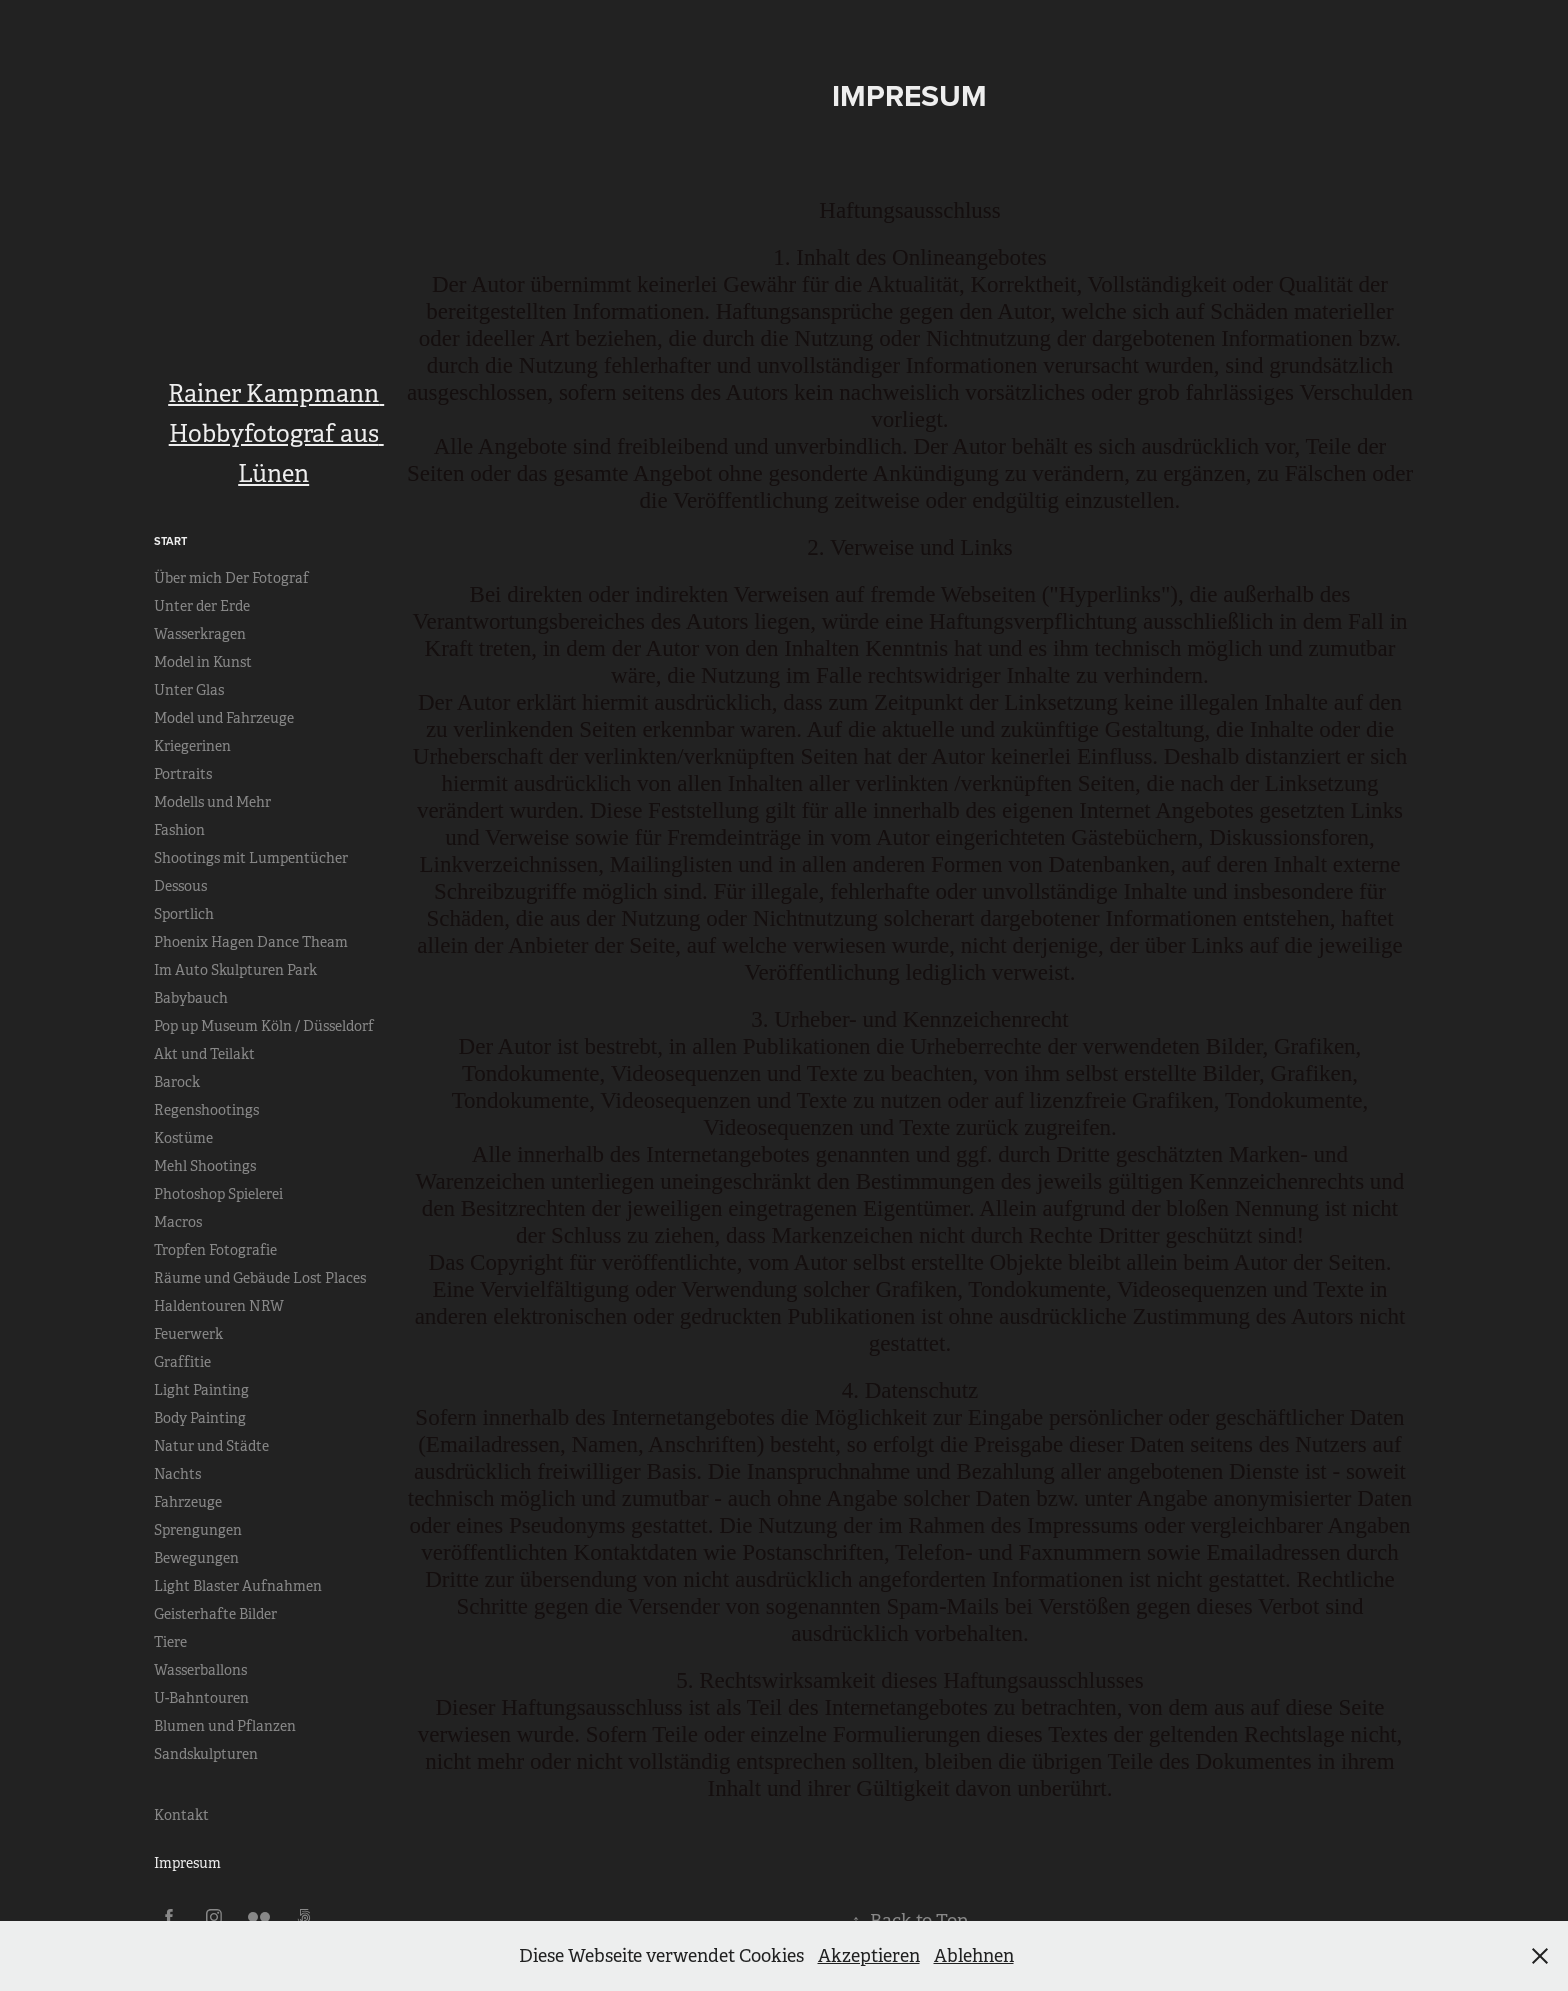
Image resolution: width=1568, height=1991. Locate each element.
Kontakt (181, 1815)
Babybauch (191, 998)
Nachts (177, 1474)
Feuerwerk (188, 1334)
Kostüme (183, 1138)
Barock (177, 1082)
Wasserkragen (200, 634)
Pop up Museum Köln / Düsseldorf (264, 1026)
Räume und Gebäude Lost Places (260, 1278)
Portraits (183, 774)
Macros (178, 1222)
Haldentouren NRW (219, 1306)
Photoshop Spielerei (218, 1194)
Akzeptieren (869, 1956)
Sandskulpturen (206, 1754)
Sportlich (184, 914)
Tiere (170, 1642)
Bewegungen (196, 1558)
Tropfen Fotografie (215, 1250)
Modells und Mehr (212, 802)
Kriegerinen (192, 746)
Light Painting (201, 1390)
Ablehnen (974, 1956)
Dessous (180, 886)
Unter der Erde (202, 606)
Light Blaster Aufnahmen (238, 1586)
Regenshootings (206, 1110)
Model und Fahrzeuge (224, 718)
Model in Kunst (203, 662)
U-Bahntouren (201, 1698)
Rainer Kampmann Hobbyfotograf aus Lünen (276, 434)
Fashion (179, 830)
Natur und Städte (211, 1446)
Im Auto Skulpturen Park (235, 970)
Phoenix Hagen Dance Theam (251, 942)
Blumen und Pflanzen (225, 1726)
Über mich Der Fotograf (231, 578)
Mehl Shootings (205, 1166)
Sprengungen (198, 1530)
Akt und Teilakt (204, 1054)
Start (170, 541)
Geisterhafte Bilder (215, 1614)
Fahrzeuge (188, 1502)
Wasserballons (200, 1670)
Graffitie (182, 1362)
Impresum (187, 1863)
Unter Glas (189, 690)
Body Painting (200, 1418)
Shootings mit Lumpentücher (251, 858)
